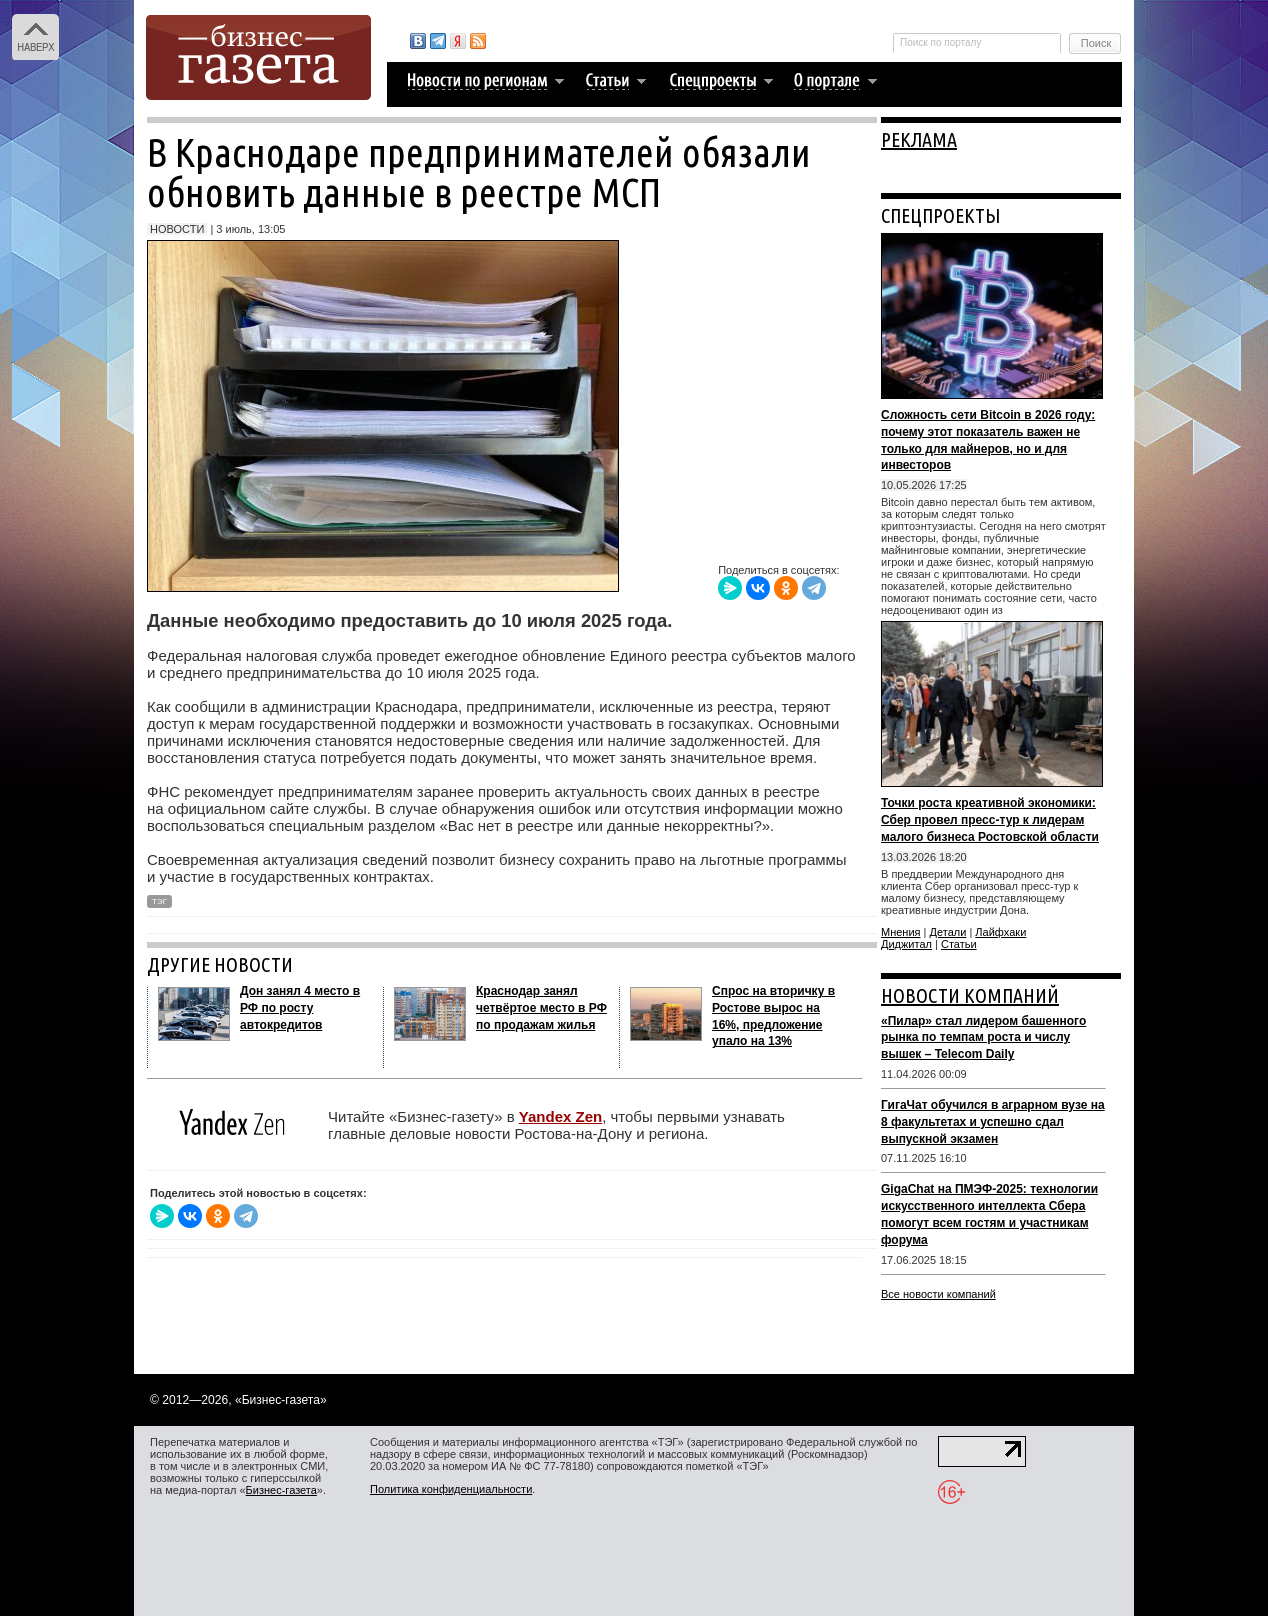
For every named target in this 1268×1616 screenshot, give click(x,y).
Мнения (901, 932)
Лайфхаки (1000, 932)
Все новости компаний (938, 1294)
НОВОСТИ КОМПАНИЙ (970, 995)
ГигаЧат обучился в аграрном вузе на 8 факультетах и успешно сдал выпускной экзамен (993, 1122)
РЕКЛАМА (919, 139)
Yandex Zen (560, 1116)
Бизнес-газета (281, 1490)
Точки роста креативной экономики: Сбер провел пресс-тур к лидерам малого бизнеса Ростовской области (990, 820)
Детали (948, 932)
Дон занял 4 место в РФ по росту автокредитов (300, 1008)
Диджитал (906, 944)
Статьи (959, 944)
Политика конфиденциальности (451, 1489)
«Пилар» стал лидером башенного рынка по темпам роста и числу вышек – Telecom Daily (983, 1038)
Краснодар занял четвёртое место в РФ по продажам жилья (541, 1008)
